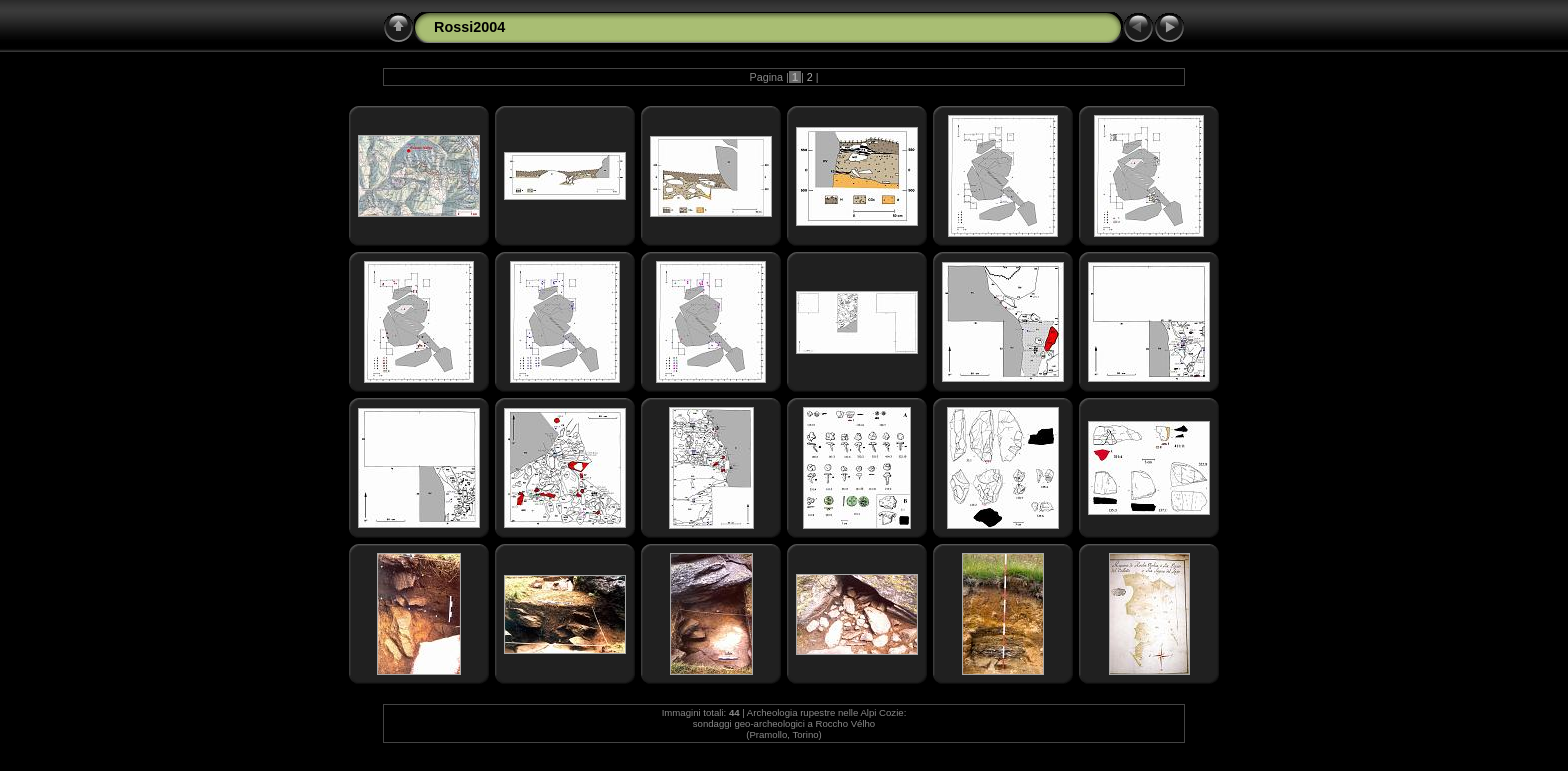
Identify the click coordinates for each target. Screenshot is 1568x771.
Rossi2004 (469, 27)
